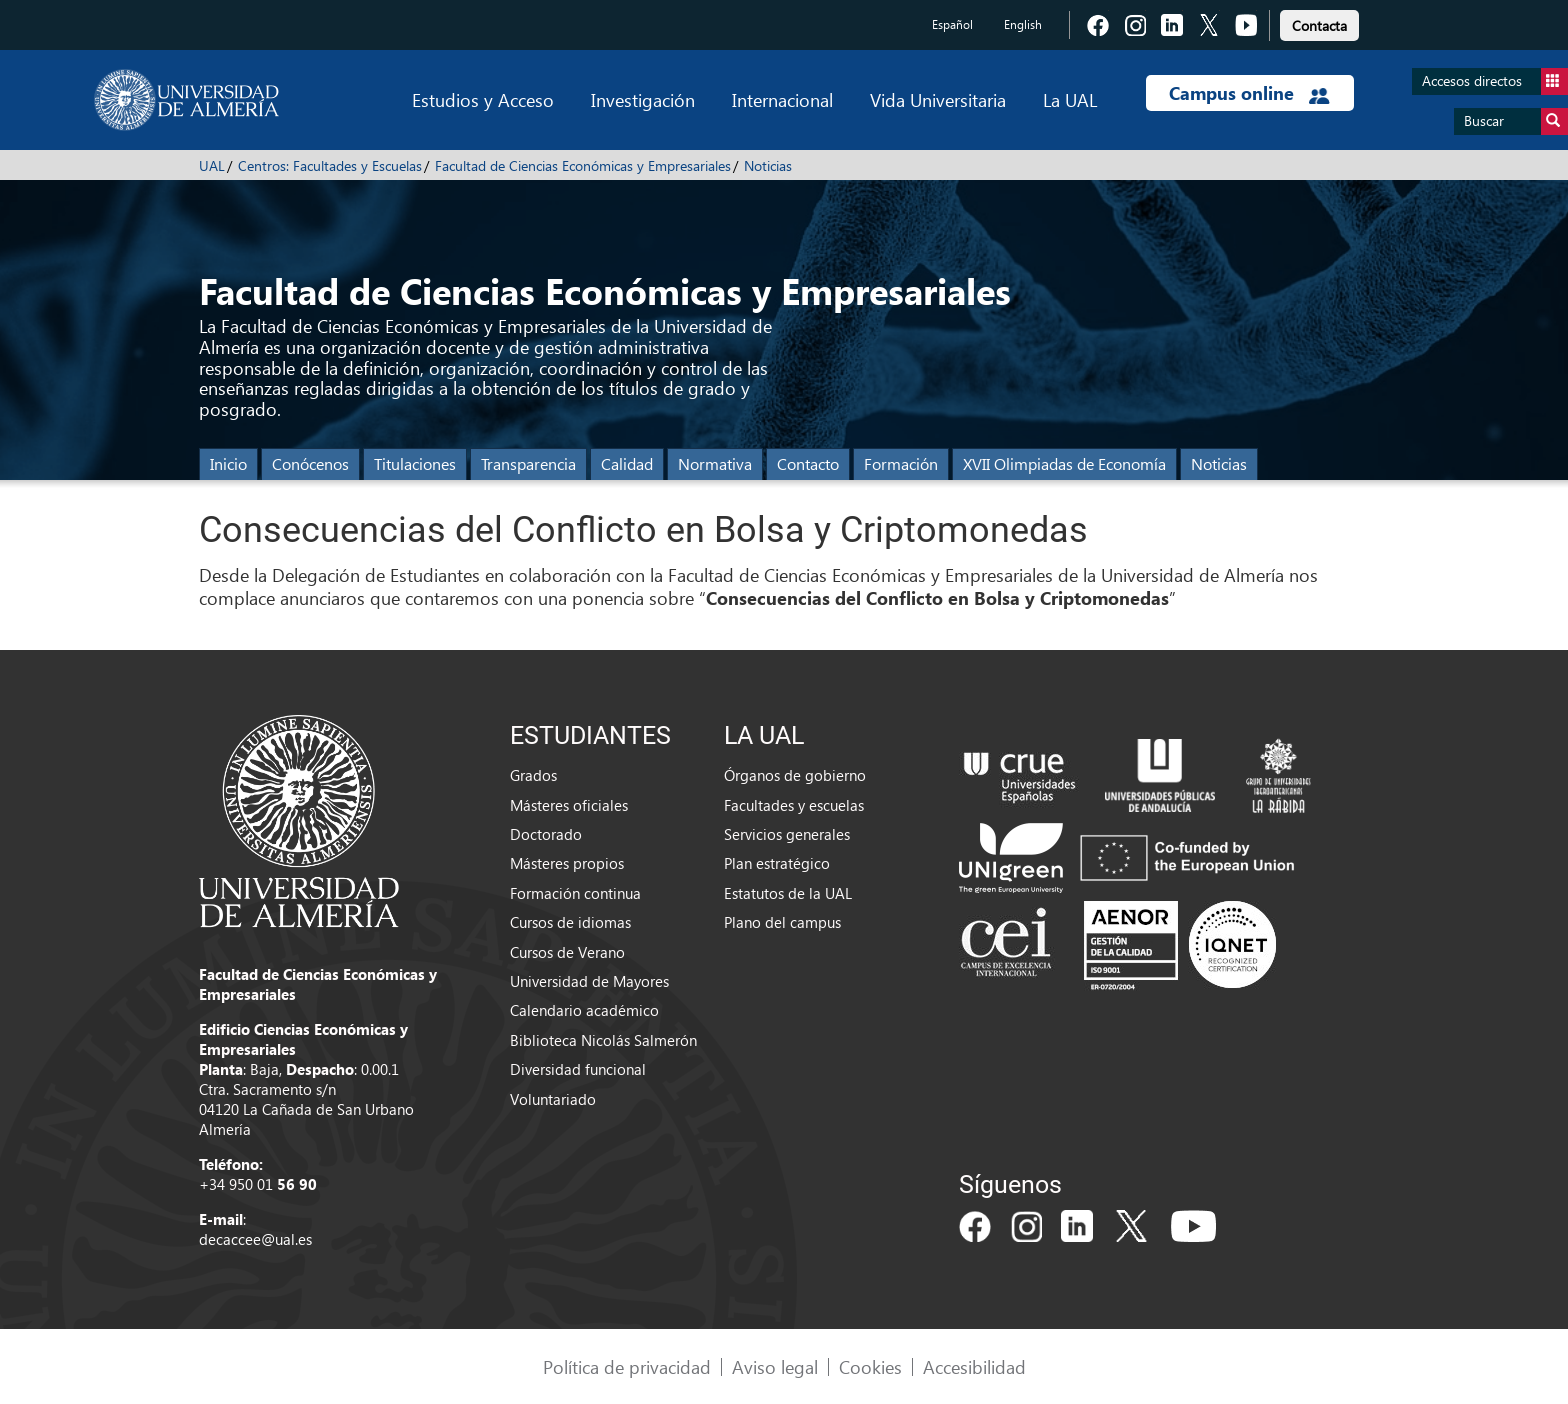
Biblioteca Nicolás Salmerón (603, 1040)
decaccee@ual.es (255, 1239)
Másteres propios (567, 863)
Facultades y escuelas (794, 805)
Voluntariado (553, 1099)
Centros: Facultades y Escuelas (330, 165)
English (1023, 24)
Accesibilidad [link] (974, 1366)
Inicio (228, 463)
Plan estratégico (777, 863)
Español (952, 24)
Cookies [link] (870, 1366)
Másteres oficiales (569, 805)
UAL (212, 165)
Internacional (782, 99)
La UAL (1070, 99)
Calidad (627, 463)
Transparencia (528, 463)
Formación (901, 463)
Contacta (1319, 25)
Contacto (808, 463)
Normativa (715, 463)
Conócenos (310, 463)
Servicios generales (787, 834)
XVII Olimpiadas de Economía (1064, 463)
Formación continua (575, 893)
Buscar (1516, 121)
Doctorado (546, 834)
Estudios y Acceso (483, 99)
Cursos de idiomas (570, 922)
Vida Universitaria (938, 99)
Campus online (1249, 93)
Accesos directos (1495, 81)
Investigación (643, 99)
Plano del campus (782, 922)
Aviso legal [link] (775, 1366)
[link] (1319, 22)
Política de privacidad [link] (627, 1366)
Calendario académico (584, 1010)
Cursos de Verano (567, 952)
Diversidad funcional (578, 1069)
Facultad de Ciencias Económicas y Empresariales (583, 165)
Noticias (768, 165)
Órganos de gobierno (795, 775)
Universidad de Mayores (589, 981)
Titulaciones (415, 463)
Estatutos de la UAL (788, 893)
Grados (533, 775)
